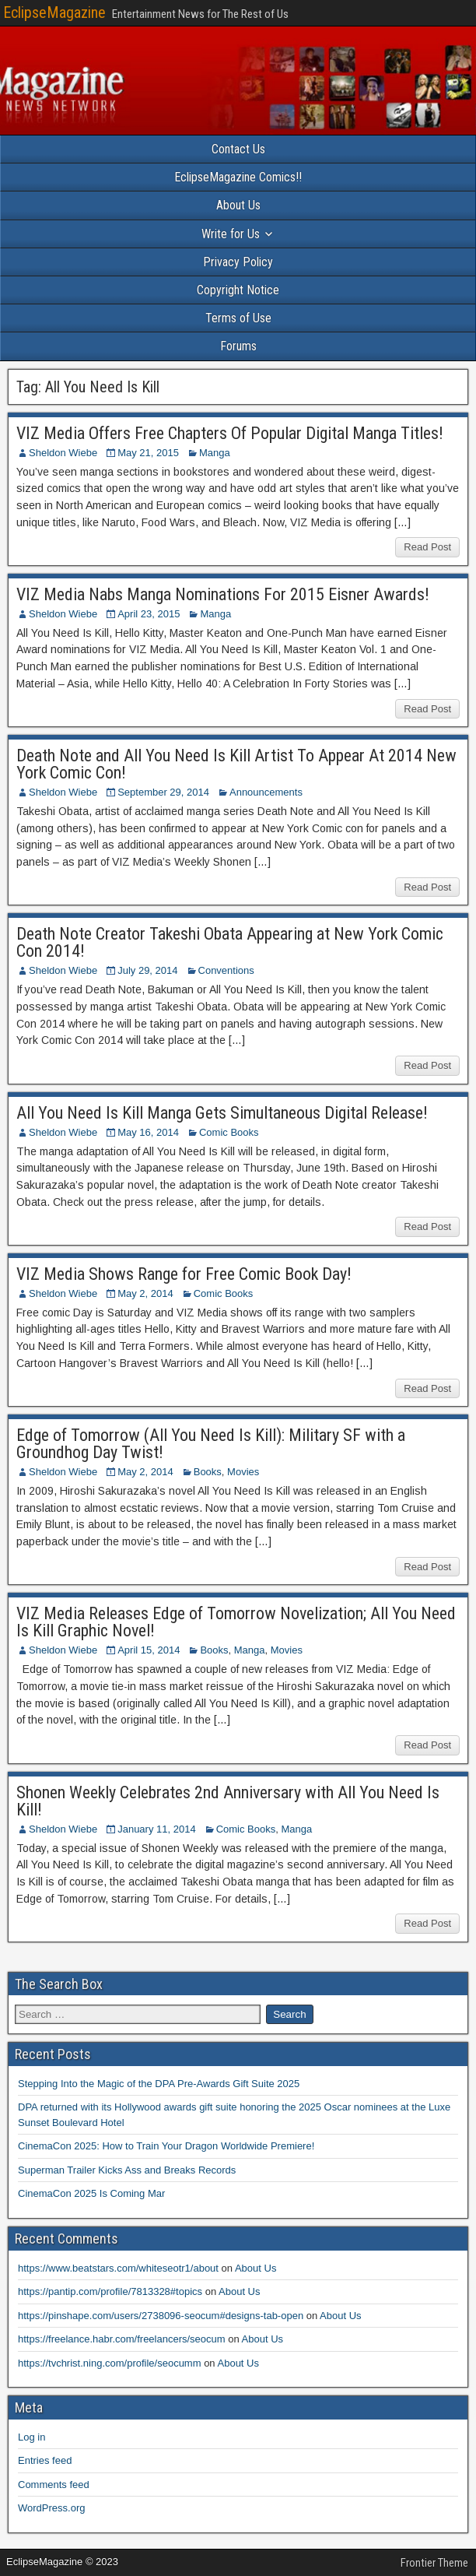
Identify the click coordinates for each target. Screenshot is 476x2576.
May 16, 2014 (148, 1132)
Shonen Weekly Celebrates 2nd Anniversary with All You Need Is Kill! (227, 1801)
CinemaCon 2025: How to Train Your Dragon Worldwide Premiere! (166, 2146)
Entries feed (45, 2460)
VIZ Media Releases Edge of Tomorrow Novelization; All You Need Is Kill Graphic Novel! (236, 1622)
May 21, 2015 (148, 453)
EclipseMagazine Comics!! (238, 177)
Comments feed (53, 2484)
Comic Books (229, 1132)
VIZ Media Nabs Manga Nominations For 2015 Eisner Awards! (222, 594)
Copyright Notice (238, 290)
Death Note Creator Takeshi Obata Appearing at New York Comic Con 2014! (229, 942)
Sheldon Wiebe (63, 453)
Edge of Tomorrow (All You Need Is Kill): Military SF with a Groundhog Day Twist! (210, 1443)
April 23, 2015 (148, 614)
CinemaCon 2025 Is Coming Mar (91, 2193)
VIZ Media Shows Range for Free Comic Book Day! (184, 1274)
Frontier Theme (434, 2563)
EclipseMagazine (54, 12)
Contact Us (238, 149)
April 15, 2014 (148, 1650)
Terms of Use (238, 318)
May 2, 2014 (145, 1293)
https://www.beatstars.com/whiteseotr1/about (118, 2268)
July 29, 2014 (147, 970)
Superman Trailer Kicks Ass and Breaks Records (127, 2170)
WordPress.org (51, 2508)
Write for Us (230, 234)
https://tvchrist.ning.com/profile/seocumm (109, 2363)
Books (208, 1472)
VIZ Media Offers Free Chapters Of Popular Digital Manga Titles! (229, 433)
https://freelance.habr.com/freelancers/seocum (122, 2339)
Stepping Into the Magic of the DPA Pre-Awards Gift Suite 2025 (158, 2083)
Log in (31, 2437)
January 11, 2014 (156, 1829)
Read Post (427, 547)
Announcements (266, 792)
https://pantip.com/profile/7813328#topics (110, 2291)
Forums (238, 346)
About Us (238, 205)
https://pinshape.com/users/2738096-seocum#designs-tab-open (160, 2315)
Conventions (226, 970)
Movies (243, 1472)
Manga (214, 453)
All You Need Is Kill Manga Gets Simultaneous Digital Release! (222, 1113)
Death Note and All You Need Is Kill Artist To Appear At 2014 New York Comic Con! (236, 764)
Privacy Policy (238, 262)
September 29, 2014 (163, 792)
